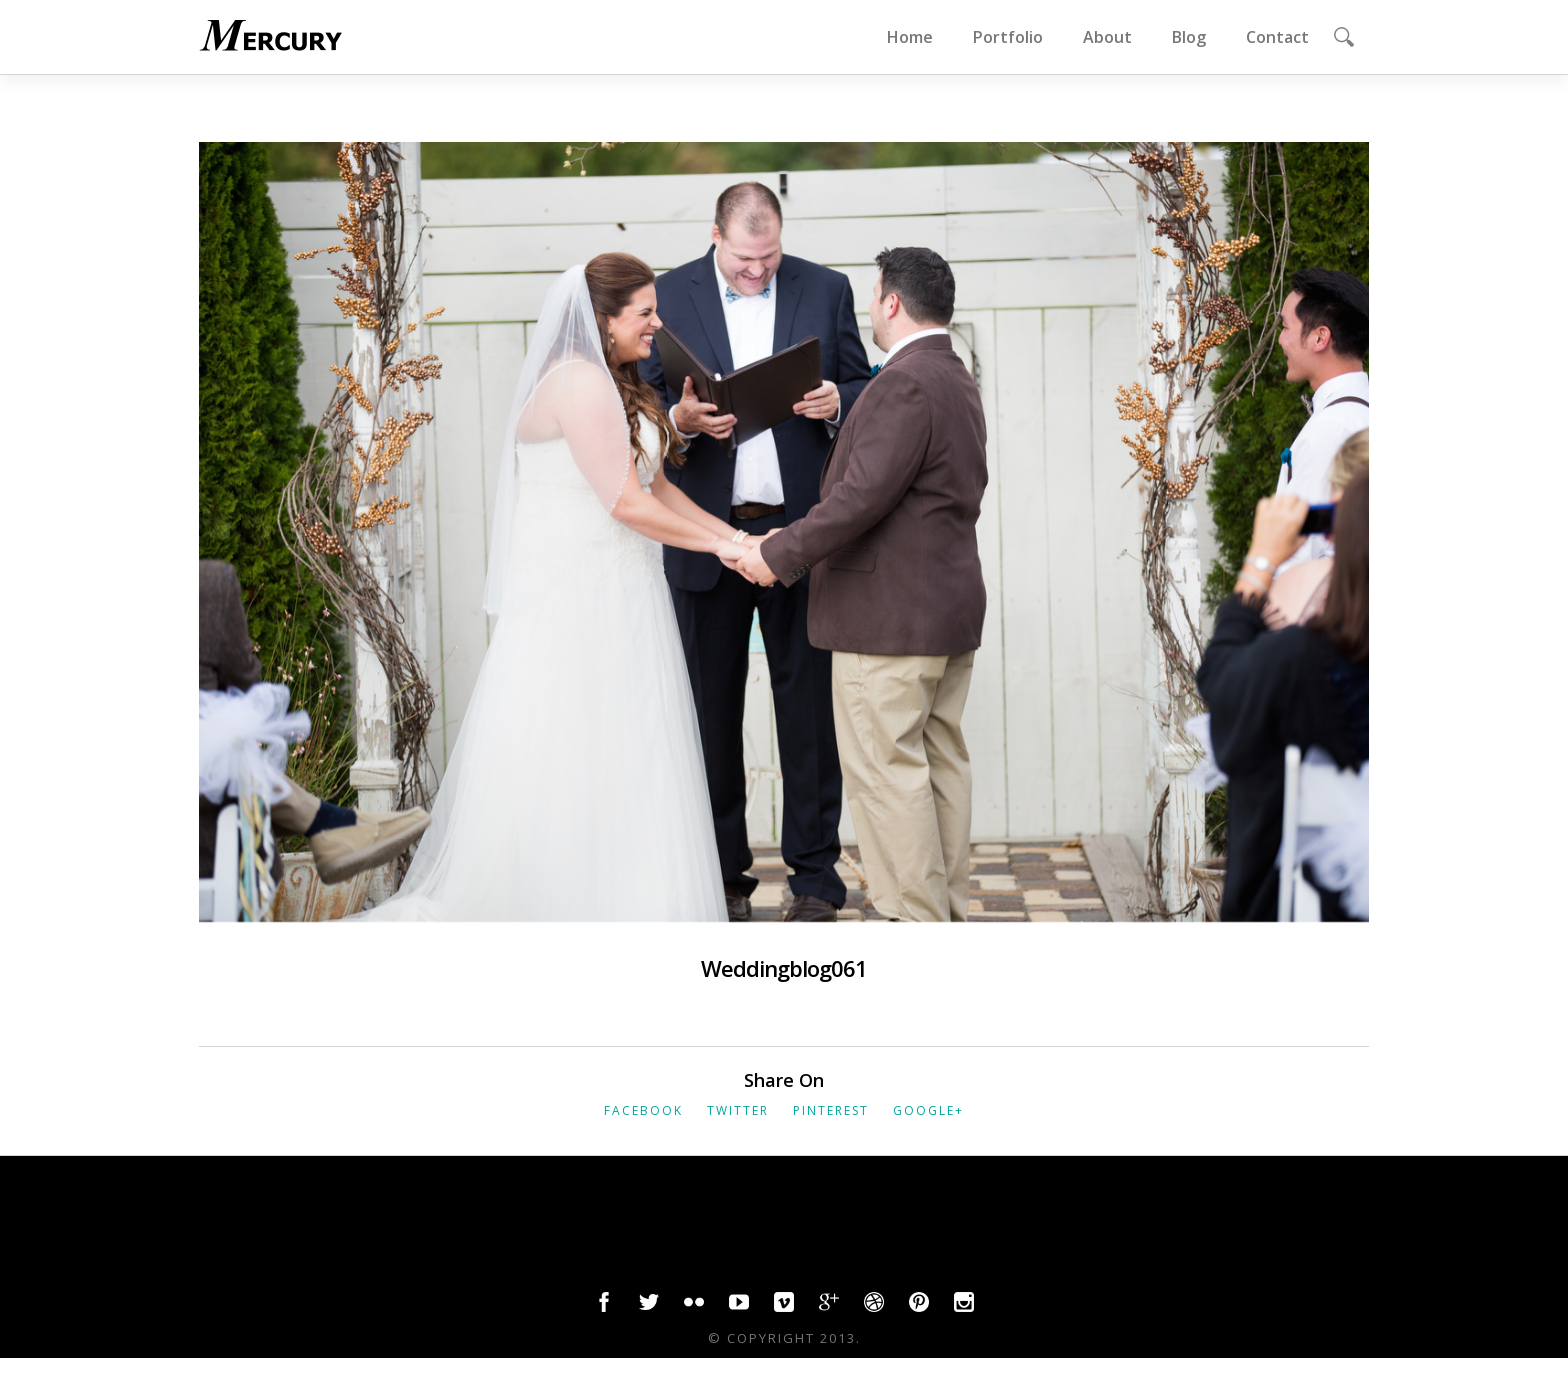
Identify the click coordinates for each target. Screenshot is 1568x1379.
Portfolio (1008, 37)
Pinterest (831, 1110)
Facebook (643, 1110)
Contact (1277, 37)
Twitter (738, 1110)
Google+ (928, 1110)
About (1107, 37)
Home (910, 37)
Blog (1189, 37)
